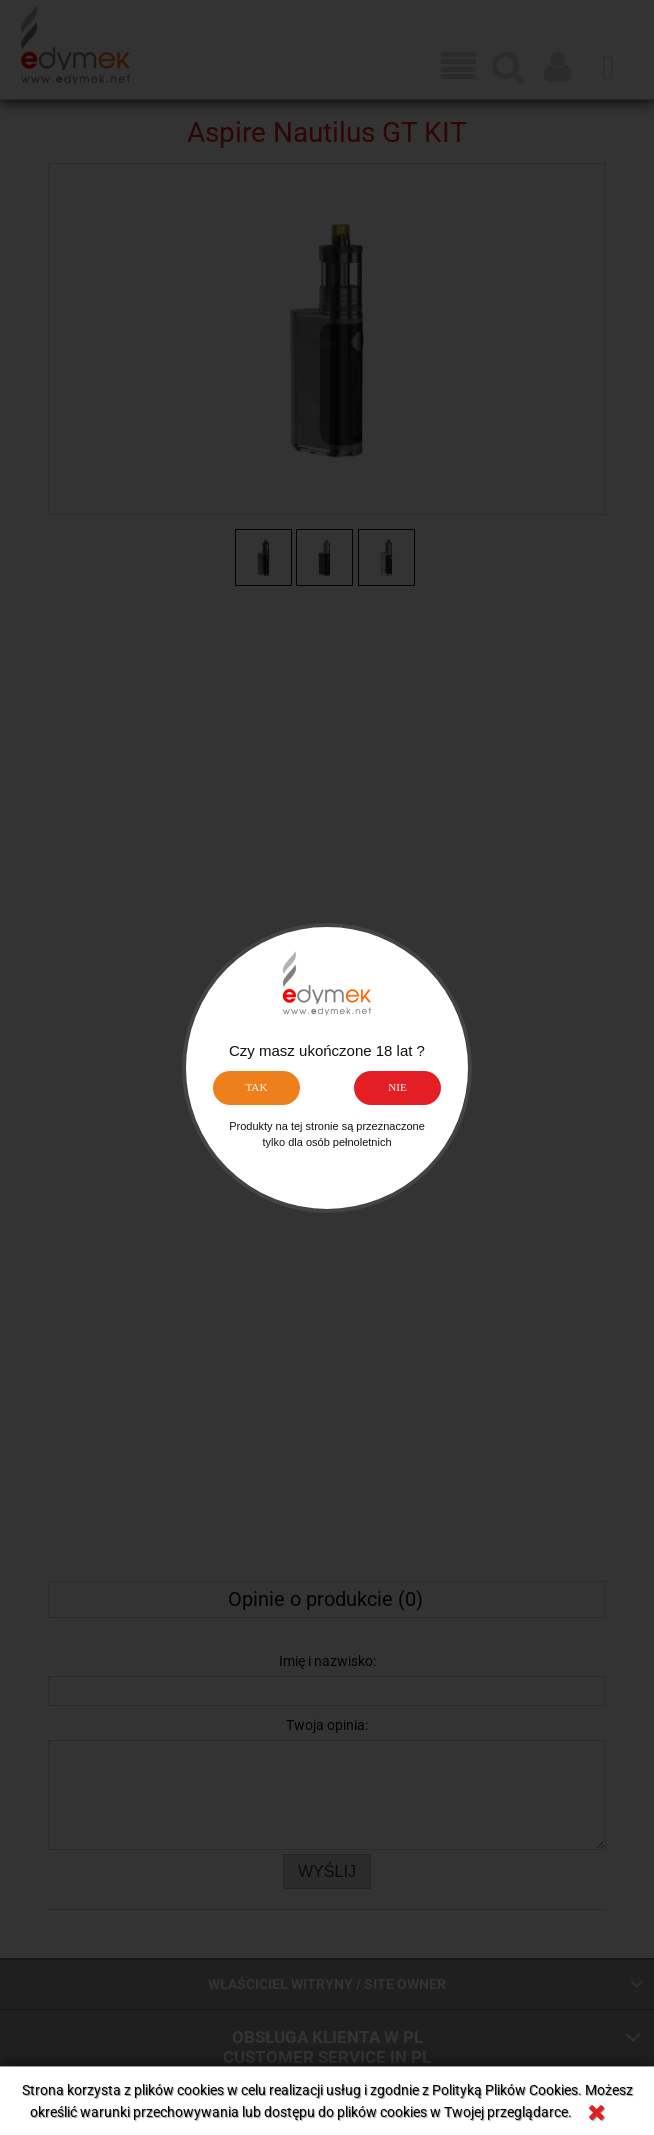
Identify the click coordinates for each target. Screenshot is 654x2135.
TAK (256, 1087)
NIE (397, 1087)
